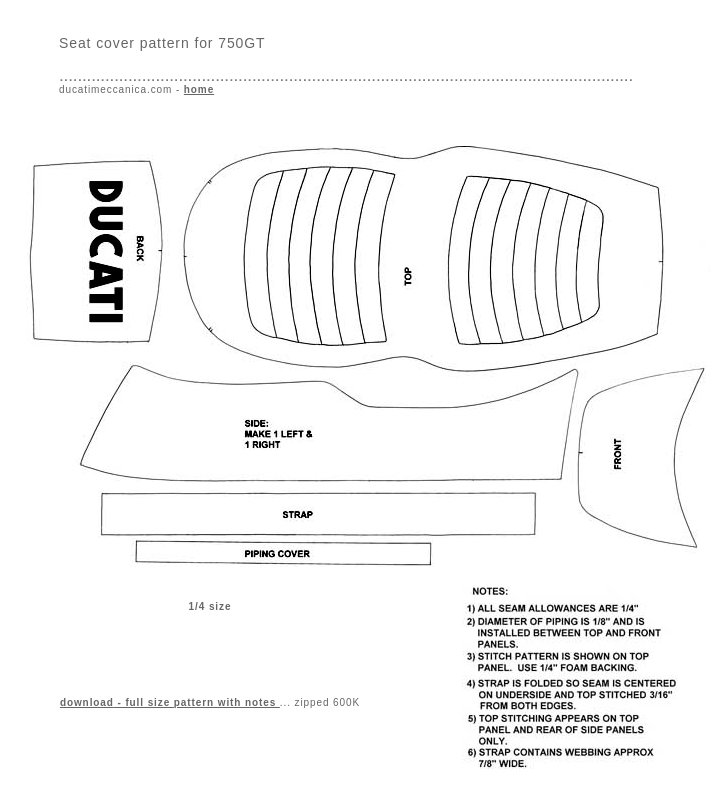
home (199, 89)
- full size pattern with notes (170, 702)
